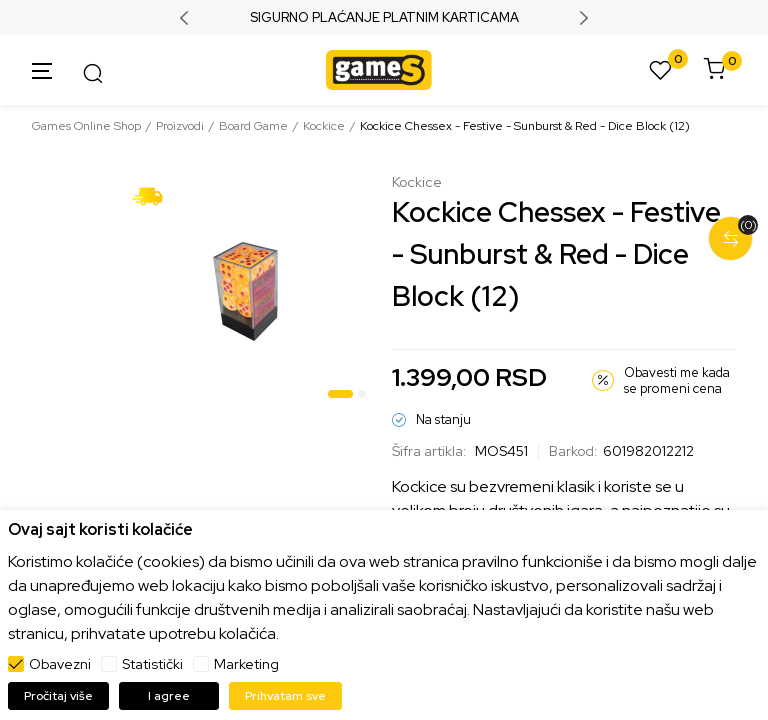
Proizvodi (180, 126)
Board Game (253, 126)
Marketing (246, 664)
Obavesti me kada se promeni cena (677, 380)
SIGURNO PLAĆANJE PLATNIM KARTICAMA (384, 18)
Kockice (324, 126)
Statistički (152, 664)
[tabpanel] (249, 291)
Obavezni (60, 664)
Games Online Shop (86, 126)
